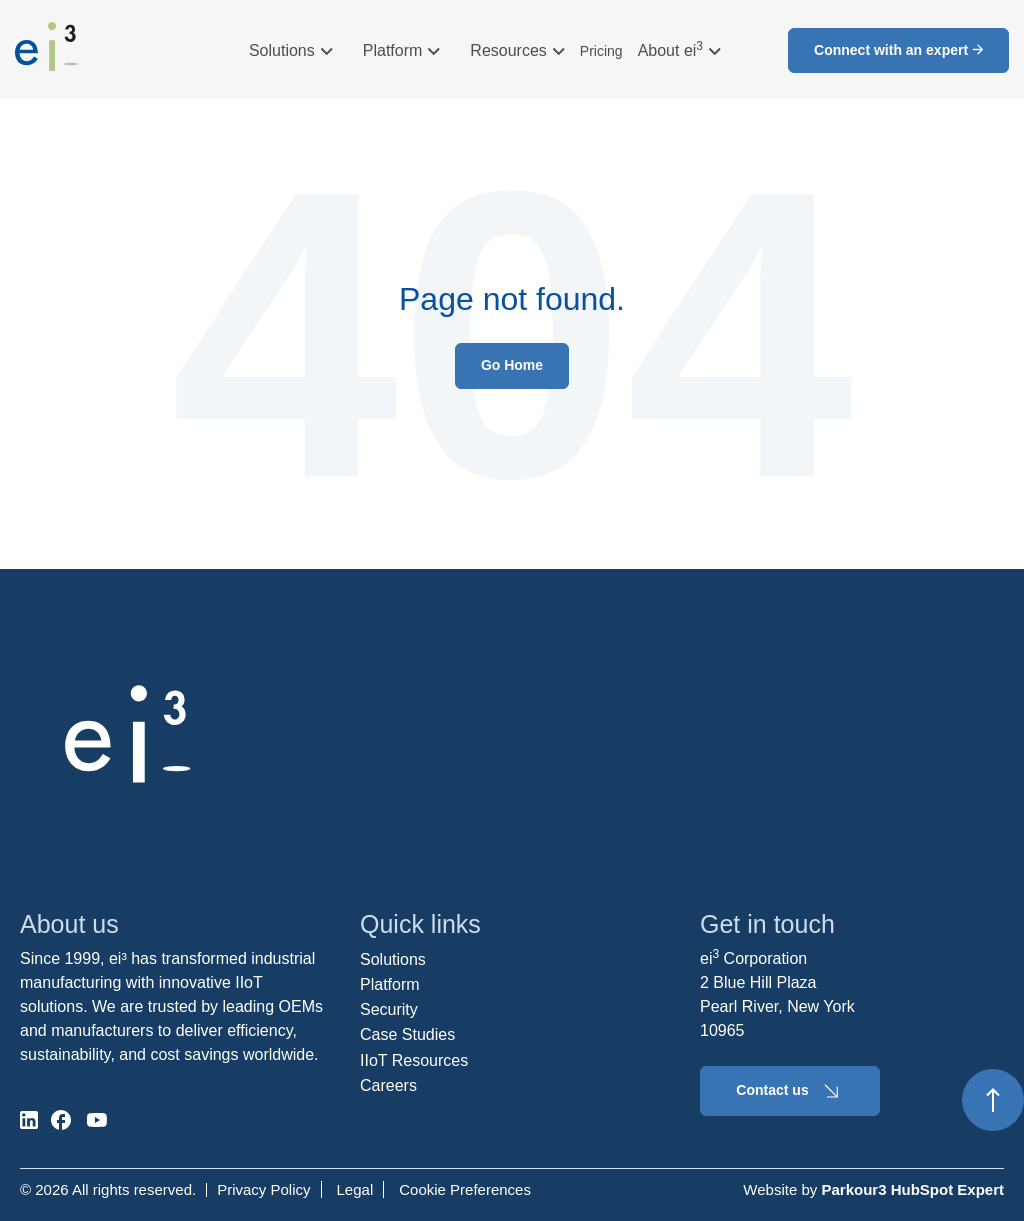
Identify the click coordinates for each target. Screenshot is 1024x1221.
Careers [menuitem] (388, 1085)
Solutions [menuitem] (393, 959)
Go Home (512, 365)
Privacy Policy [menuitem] (263, 1189)
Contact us (789, 1091)
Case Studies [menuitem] (407, 1034)
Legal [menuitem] (355, 1189)
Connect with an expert (898, 50)
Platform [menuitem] (390, 984)
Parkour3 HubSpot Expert (912, 1189)
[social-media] (29, 1120)
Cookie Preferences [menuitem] (465, 1189)
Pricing (601, 51)
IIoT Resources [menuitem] (414, 1060)
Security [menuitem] (389, 1009)
